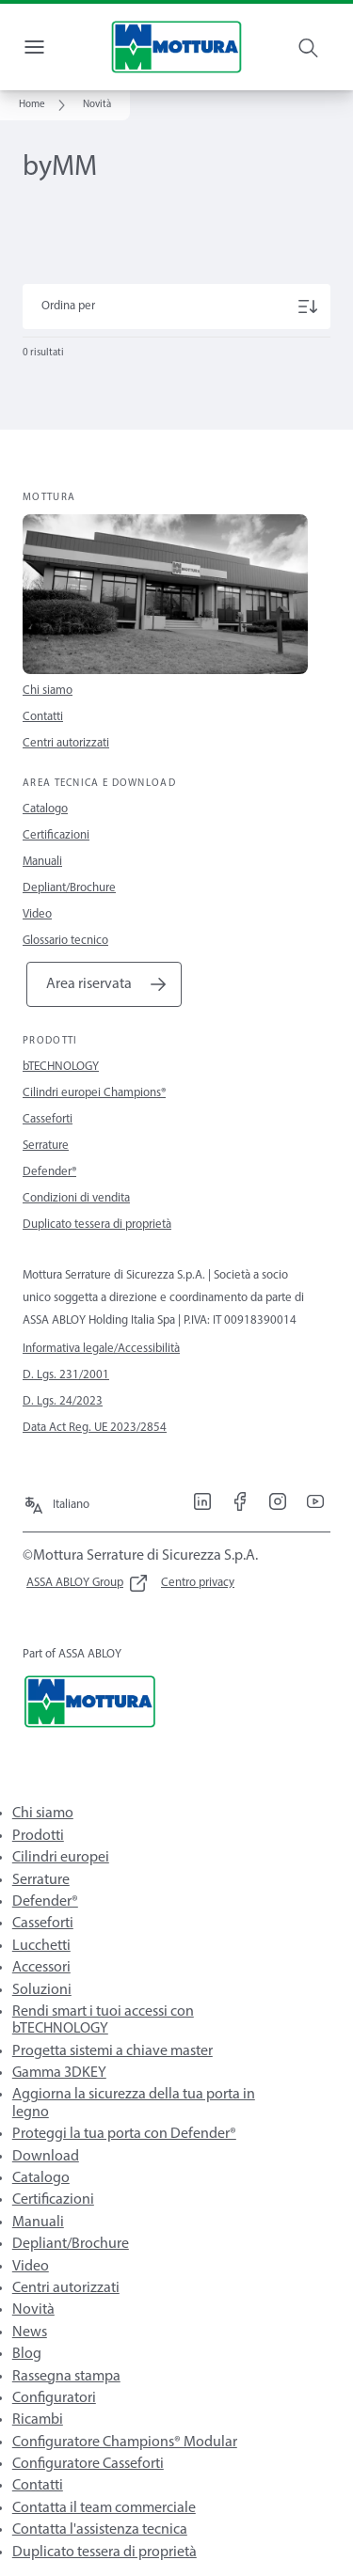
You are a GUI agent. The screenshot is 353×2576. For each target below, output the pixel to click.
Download (45, 2156)
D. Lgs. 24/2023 (63, 1401)
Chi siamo (47, 690)
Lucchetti (41, 1946)
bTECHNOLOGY (61, 1066)
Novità (33, 2309)
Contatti (43, 717)
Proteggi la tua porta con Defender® (124, 2134)
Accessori (41, 1967)
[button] (97, 105)
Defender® (49, 1172)
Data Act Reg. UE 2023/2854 (95, 1428)
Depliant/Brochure (69, 888)
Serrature (46, 1145)
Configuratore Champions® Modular (124, 2442)
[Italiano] (56, 1499)
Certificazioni (56, 835)
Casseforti (47, 1119)
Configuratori (54, 2398)
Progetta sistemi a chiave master (112, 2051)
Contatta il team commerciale (104, 2508)
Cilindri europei (60, 1857)
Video (37, 914)
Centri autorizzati (66, 743)
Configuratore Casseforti (88, 2464)
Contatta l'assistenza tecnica (99, 2529)
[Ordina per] (176, 306)
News (29, 2332)
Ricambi (37, 2419)
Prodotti (38, 1836)
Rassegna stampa (66, 2376)
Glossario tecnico (65, 941)
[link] (45, 105)
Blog (26, 2354)
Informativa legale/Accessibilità (101, 1349)
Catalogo (45, 809)
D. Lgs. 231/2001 (66, 1375)
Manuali (42, 862)
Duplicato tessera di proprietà (97, 1224)
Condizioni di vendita (76, 1198)
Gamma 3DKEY (59, 2073)
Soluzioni (42, 1990)
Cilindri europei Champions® (94, 1093)
